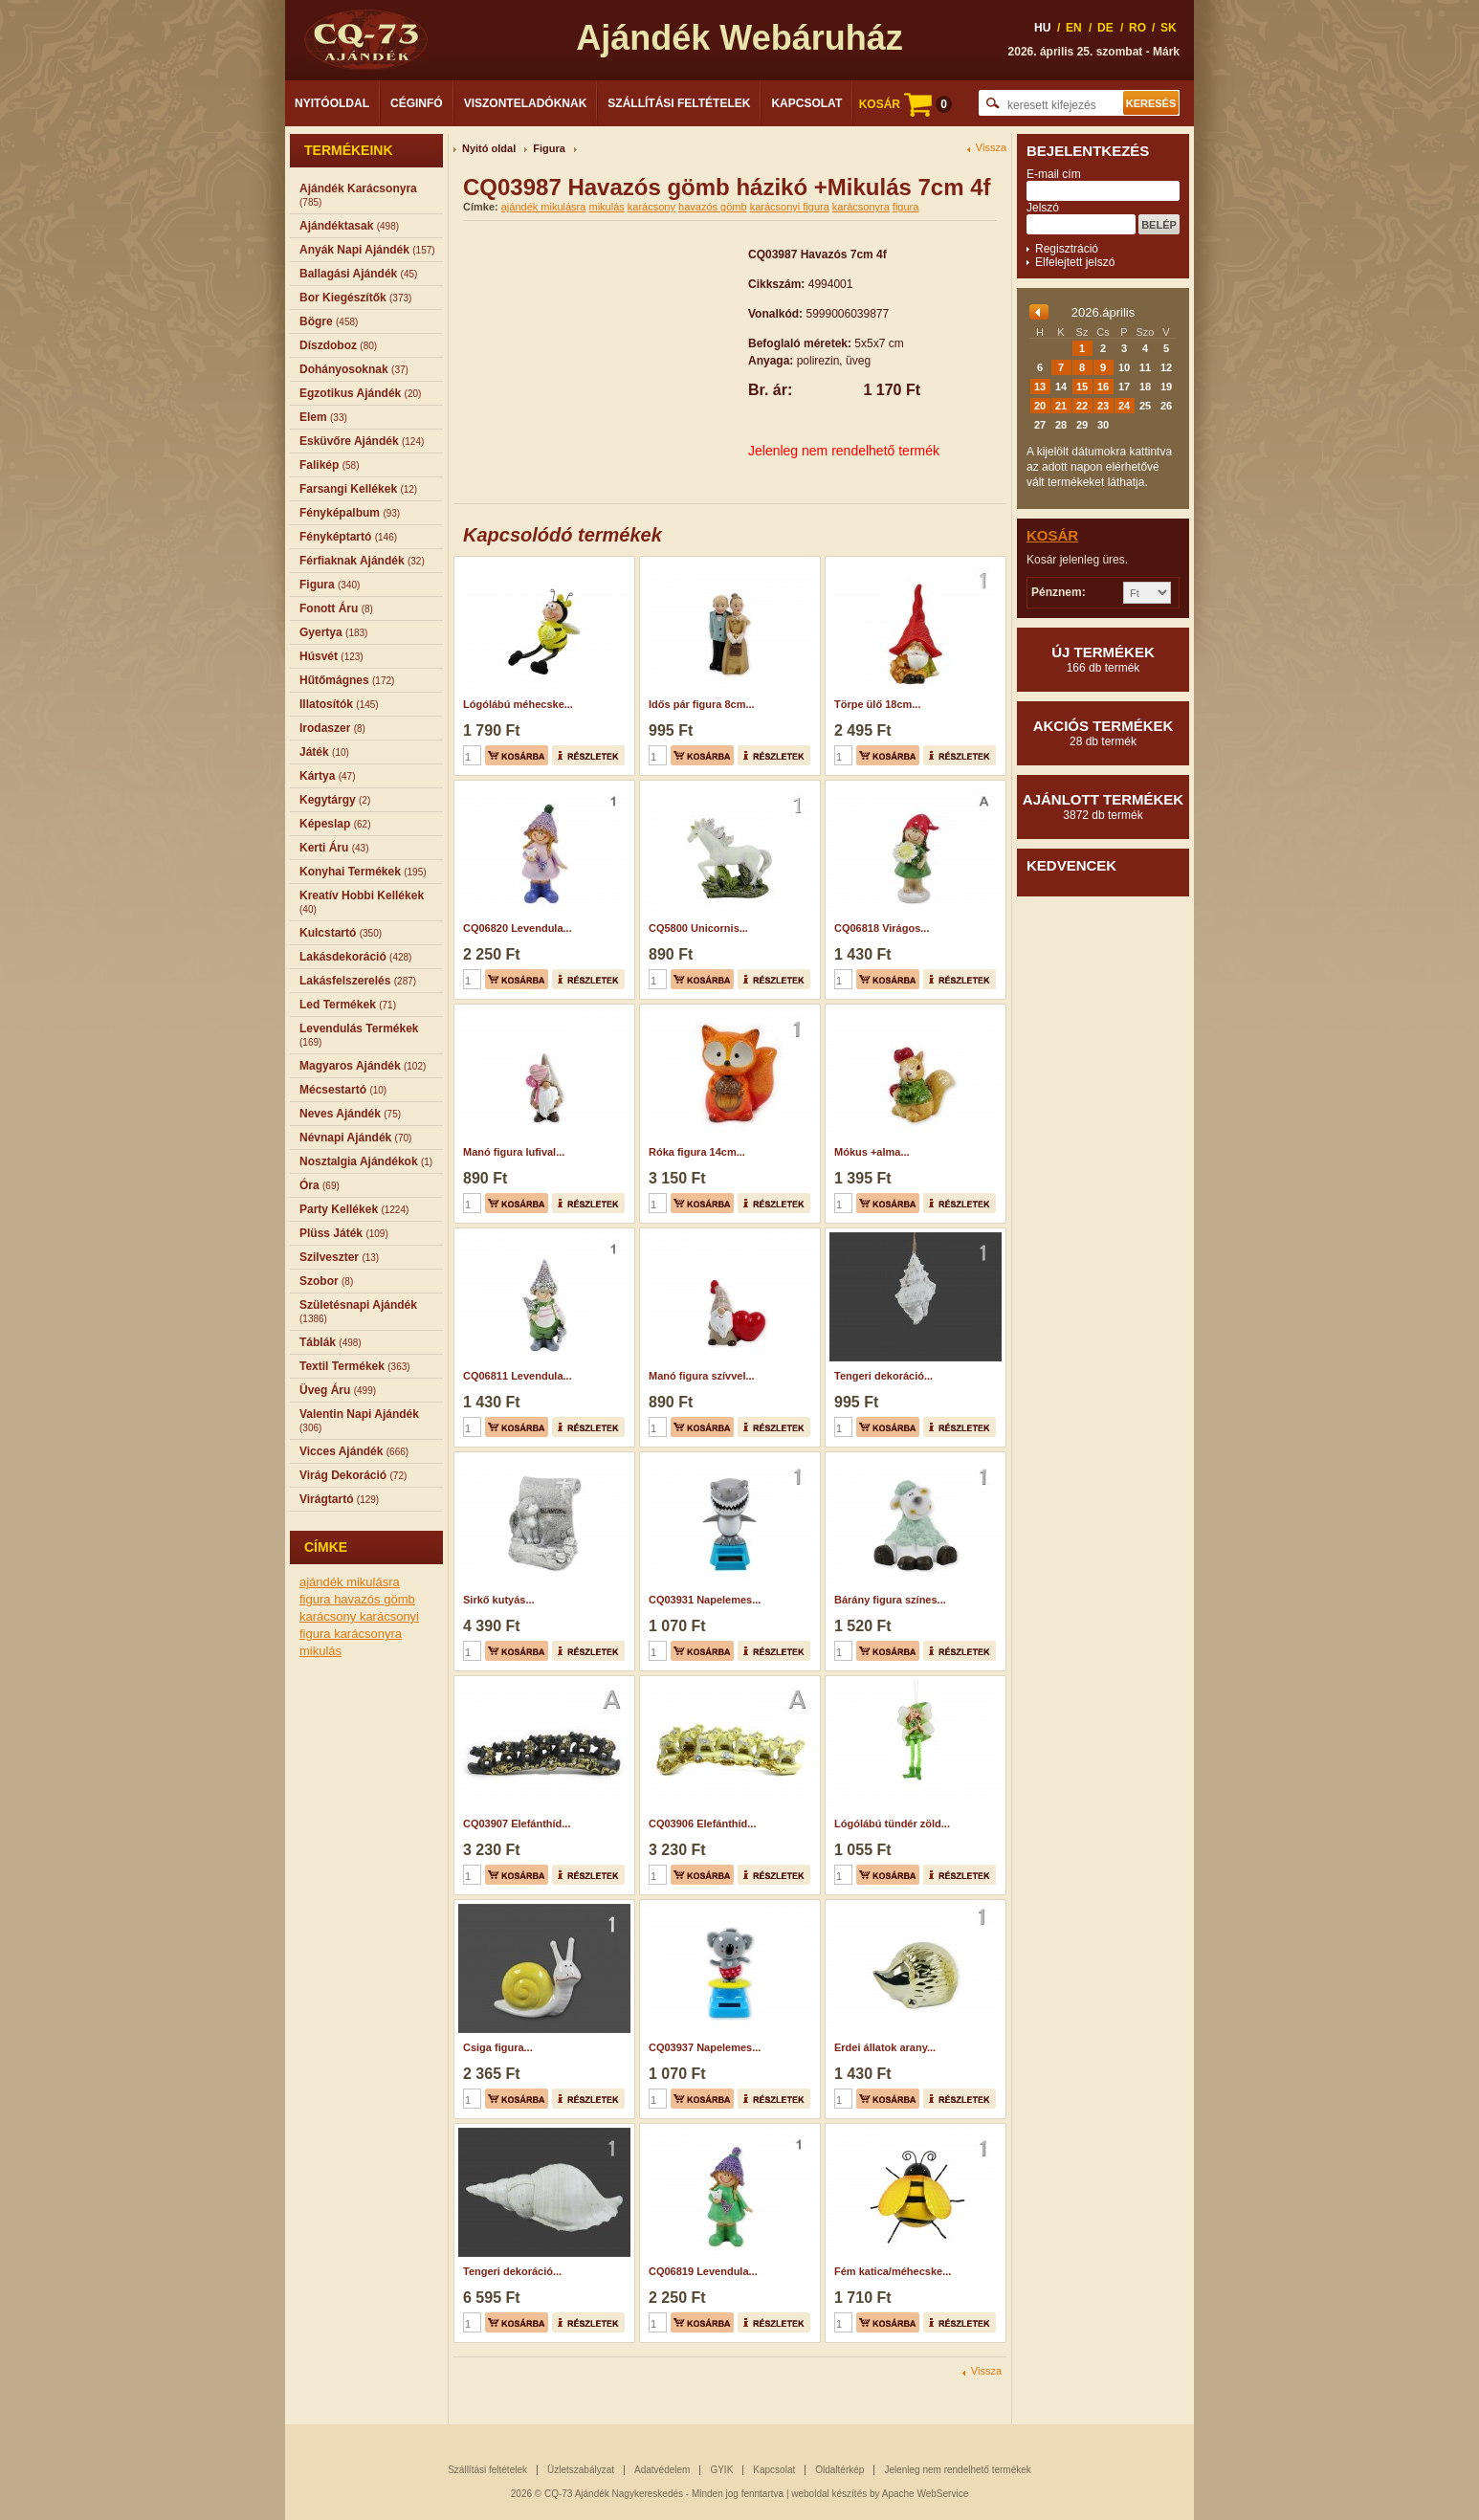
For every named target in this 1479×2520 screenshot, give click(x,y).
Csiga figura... (498, 2047)
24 (1124, 405)
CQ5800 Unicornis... (698, 928)
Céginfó (416, 103)
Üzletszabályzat (580, 2470)
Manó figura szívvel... (702, 1376)
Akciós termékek (1103, 733)
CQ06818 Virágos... (881, 928)
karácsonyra (368, 1633)
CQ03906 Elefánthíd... (702, 1823)
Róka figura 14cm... (697, 1152)
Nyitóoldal (332, 103)
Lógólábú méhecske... (518, 704)
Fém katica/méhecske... (892, 2271)
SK (1168, 27)
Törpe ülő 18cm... (877, 704)
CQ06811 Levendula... (517, 1376)
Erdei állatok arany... (885, 2047)
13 (1040, 386)
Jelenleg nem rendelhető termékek (957, 2470)
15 (1082, 386)
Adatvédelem (662, 2470)
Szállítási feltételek (678, 103)
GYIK (721, 2470)
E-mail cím (1053, 174)
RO (1137, 27)
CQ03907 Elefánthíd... (516, 1823)
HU (1042, 27)
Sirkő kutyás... (499, 1599)
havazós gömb (374, 1599)
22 (1082, 405)
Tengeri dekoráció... (883, 1376)
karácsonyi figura (789, 206)
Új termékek (1103, 659)
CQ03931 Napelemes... (705, 1599)
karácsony (329, 1616)
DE (1105, 27)
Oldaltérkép (839, 2470)
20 (1040, 405)
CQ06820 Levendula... (517, 928)
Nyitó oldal (489, 148)
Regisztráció (1066, 248)
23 (1103, 405)
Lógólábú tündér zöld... (892, 1823)
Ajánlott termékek (1103, 806)
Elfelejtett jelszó (1075, 262)
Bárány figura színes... (890, 1599)
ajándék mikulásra (349, 1582)
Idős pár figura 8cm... (702, 704)
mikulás (320, 1651)
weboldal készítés (829, 2493)
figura (316, 1599)
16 (1103, 386)
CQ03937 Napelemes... (705, 2047)
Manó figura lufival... (513, 1152)
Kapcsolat (806, 103)
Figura (549, 148)
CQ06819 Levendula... (703, 2271)
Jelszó (1042, 207)
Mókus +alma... (872, 1152)
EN (1074, 27)
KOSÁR (905, 104)
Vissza (991, 148)
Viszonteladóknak (525, 103)
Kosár (1052, 535)
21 (1061, 405)
